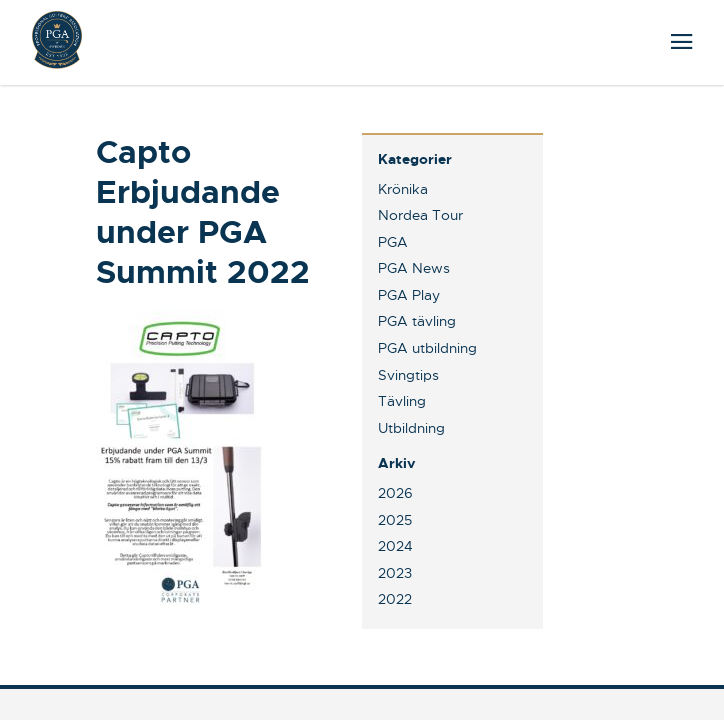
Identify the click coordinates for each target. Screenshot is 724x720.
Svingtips (408, 375)
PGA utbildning (427, 348)
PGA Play (409, 295)
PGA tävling (417, 321)
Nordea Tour (420, 215)
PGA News (414, 268)
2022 (395, 599)
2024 (395, 546)
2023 (395, 573)
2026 (395, 493)
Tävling (402, 401)
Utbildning (411, 428)
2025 (395, 520)
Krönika (403, 189)
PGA (393, 242)
